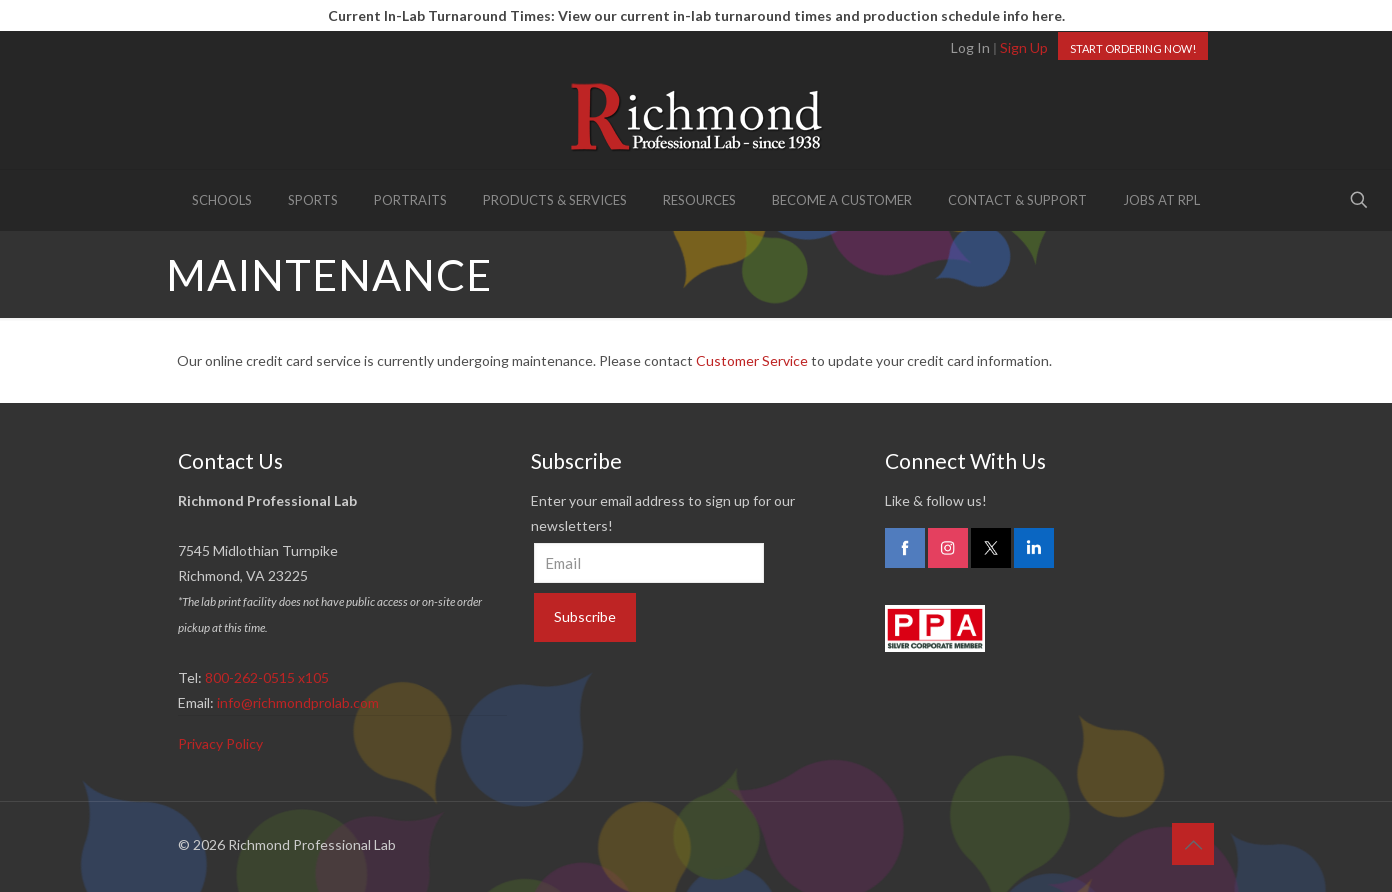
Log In (970, 47)
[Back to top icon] (1193, 844)
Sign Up (1024, 47)
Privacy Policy (220, 743)
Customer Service (752, 360)
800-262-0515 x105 (267, 677)
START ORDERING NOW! (1133, 48)
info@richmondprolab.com (298, 702)
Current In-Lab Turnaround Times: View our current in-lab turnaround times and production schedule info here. (696, 15)
